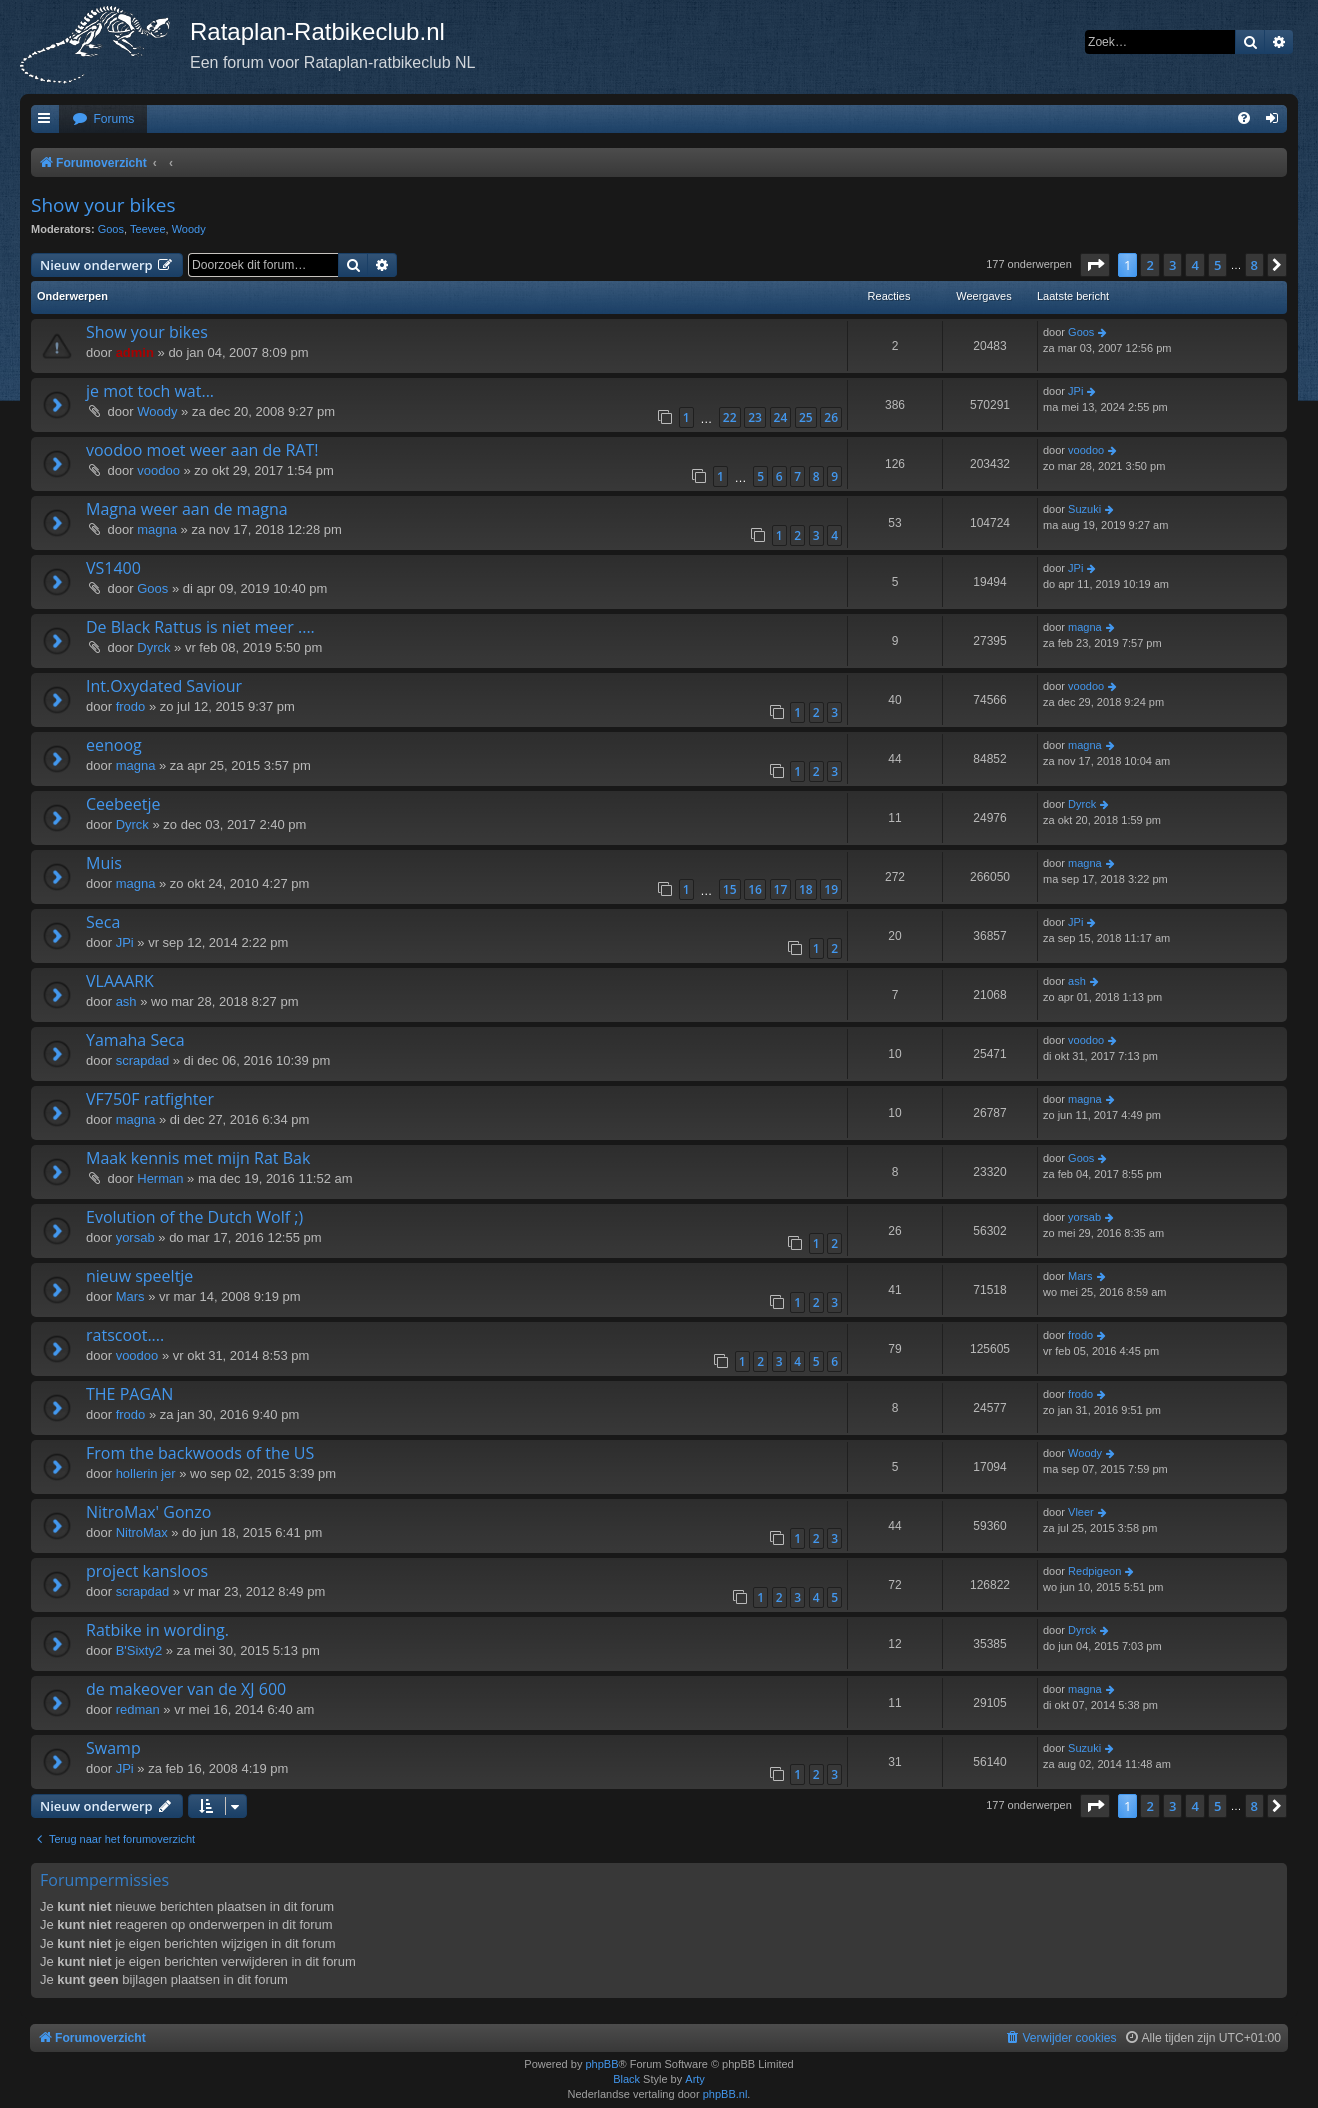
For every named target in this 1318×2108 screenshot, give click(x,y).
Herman (160, 1178)
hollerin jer (146, 1473)
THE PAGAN (129, 1394)
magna (157, 529)
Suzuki (1084, 509)
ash (126, 1001)
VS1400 (113, 568)
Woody (189, 229)
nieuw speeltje (139, 1276)
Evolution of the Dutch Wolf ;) (194, 1217)
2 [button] (1149, 265)
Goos (111, 229)
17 (781, 889)
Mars (130, 1296)
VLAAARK (120, 981)
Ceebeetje (123, 804)
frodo (131, 706)
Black (626, 2079)
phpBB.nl (725, 2094)
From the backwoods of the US (200, 1453)
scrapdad (142, 1060)
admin (135, 352)
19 (831, 889)
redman (138, 1709)
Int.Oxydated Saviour (164, 686)
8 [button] (1254, 265)
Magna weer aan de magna (187, 509)
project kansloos (147, 1571)
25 (806, 417)
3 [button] (1172, 265)
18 (806, 889)
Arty (695, 2079)
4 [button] (1194, 265)
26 (831, 417)
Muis (104, 863)
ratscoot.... (125, 1335)
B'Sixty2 (139, 1650)
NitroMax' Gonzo (148, 1512)
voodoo (158, 470)
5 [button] (1217, 265)
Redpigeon (1094, 1571)
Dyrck (153, 647)
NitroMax (142, 1532)
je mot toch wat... (150, 391)
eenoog (114, 745)
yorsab (135, 1237)
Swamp (113, 1748)
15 (730, 889)
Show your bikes (103, 205)
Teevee (147, 229)
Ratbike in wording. (157, 1630)
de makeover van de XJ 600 (186, 1689)
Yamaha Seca (135, 1040)
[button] (1095, 265)
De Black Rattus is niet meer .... (200, 627)
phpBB (601, 2064)
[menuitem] (103, 119)
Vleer (1081, 1512)
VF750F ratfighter (150, 1099)
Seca (103, 922)
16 (755, 889)
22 (730, 417)
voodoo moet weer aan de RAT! (202, 450)
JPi (1075, 391)
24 (781, 417)
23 (755, 417)
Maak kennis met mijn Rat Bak (198, 1158)
